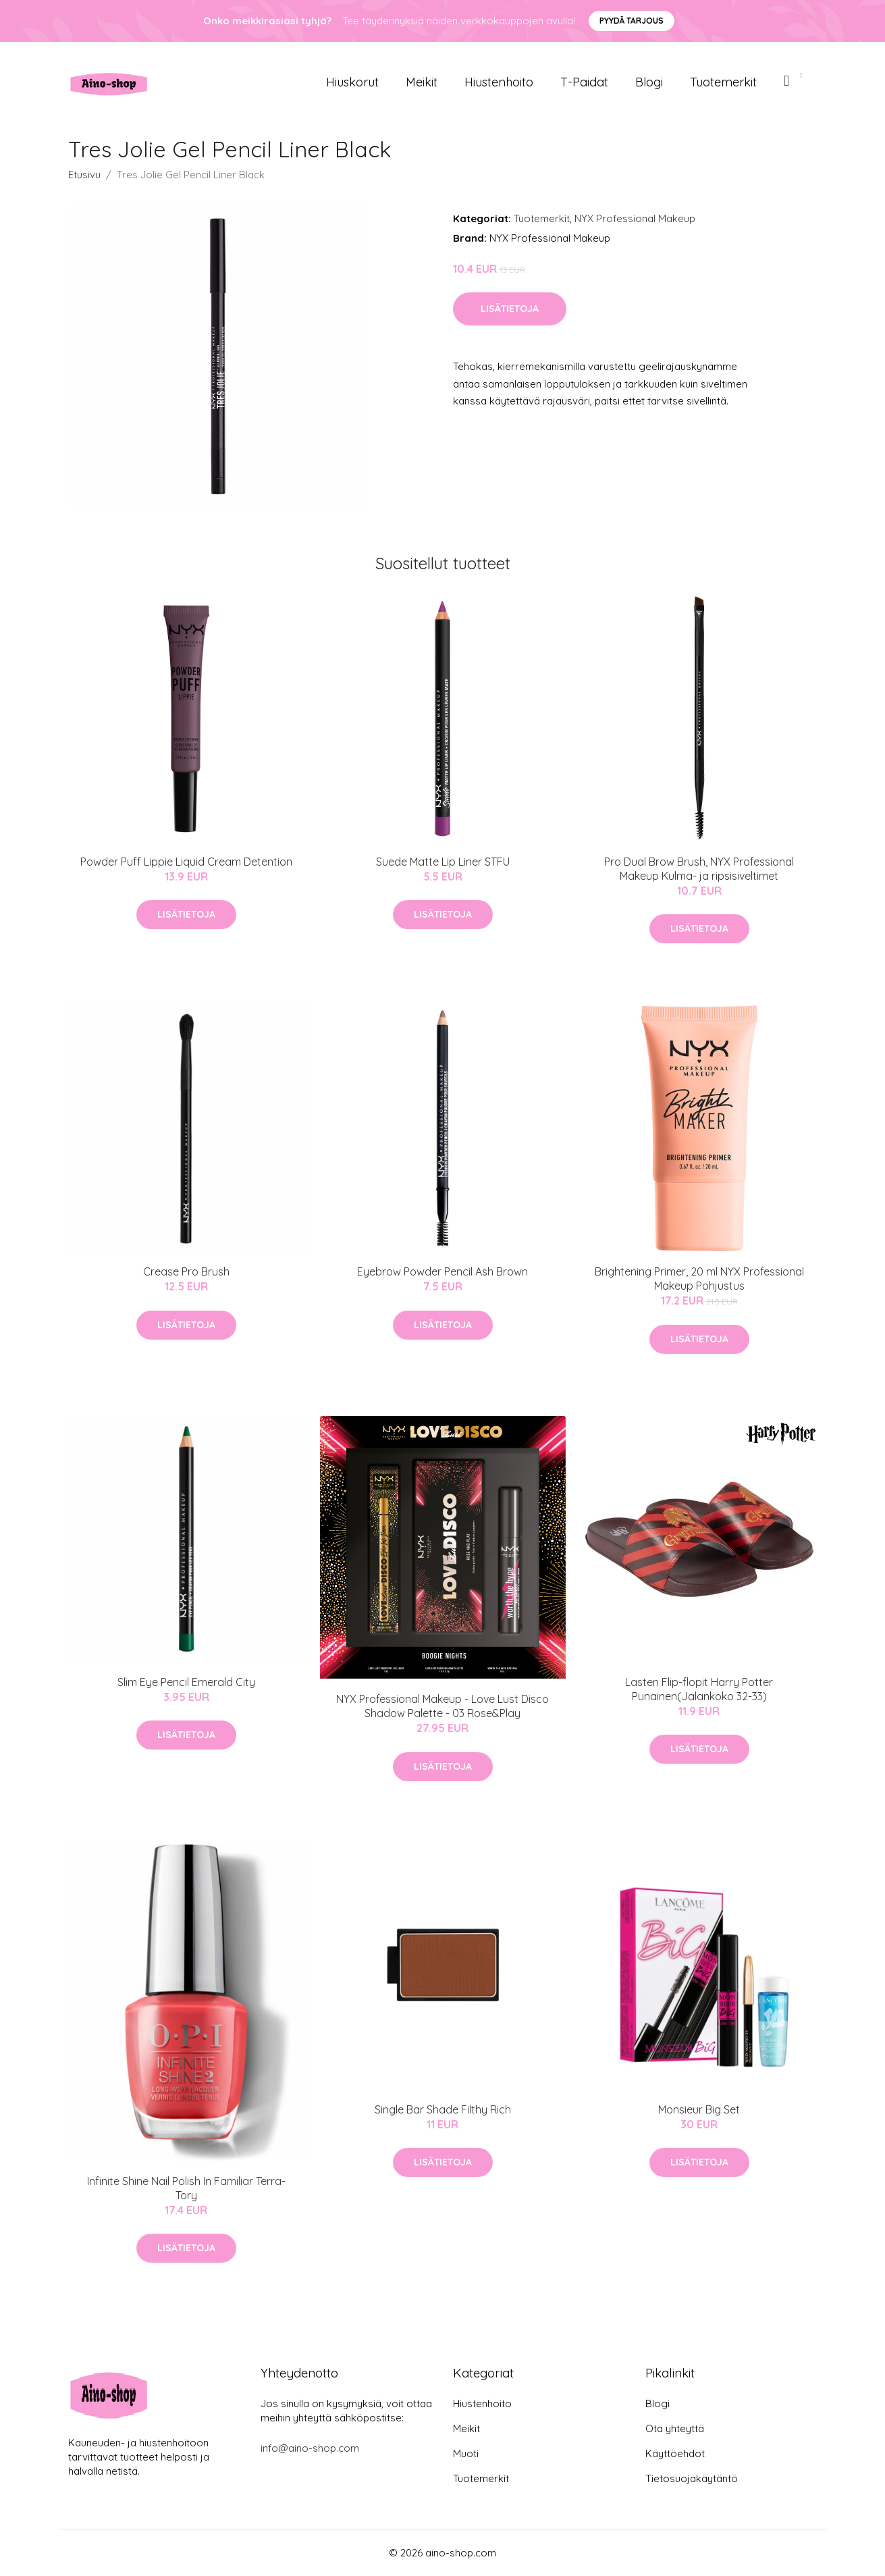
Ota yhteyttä (674, 2428)
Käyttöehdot (675, 2453)
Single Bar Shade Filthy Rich (443, 2109)
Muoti (466, 2453)
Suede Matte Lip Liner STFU (443, 861)
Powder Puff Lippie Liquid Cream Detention (186, 861)
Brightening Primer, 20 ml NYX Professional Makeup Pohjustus (699, 1278)
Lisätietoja (510, 309)
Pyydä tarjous (631, 21)
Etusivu (84, 174)
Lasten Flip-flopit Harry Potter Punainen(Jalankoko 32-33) (699, 1689)
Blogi (649, 82)
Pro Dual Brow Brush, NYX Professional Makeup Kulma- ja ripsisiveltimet (699, 869)
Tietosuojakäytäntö (691, 2478)
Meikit (421, 82)
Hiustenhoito (498, 82)
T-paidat (584, 82)
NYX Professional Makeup (634, 218)
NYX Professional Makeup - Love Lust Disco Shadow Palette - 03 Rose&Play (442, 1706)
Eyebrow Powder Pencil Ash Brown (442, 1271)
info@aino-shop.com (310, 2448)
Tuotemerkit (723, 82)
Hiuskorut (352, 82)
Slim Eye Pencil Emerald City (186, 1682)
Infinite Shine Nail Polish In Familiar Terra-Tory (186, 2188)
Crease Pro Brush (186, 1271)
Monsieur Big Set (699, 2109)
